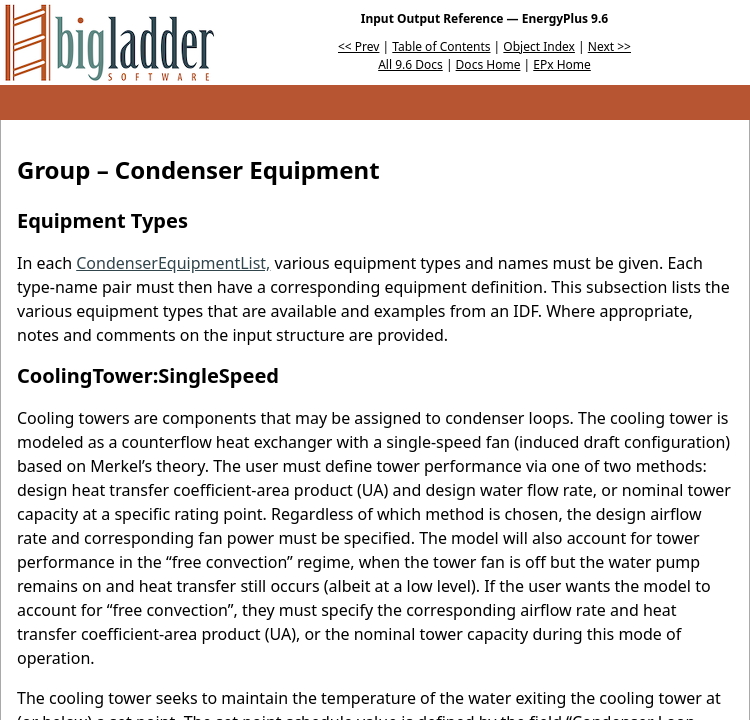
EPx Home (562, 64)
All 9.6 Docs (410, 64)
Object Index (539, 46)
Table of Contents (441, 46)
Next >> (609, 46)
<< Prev (358, 46)
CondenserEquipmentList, (173, 263)
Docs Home (488, 64)
